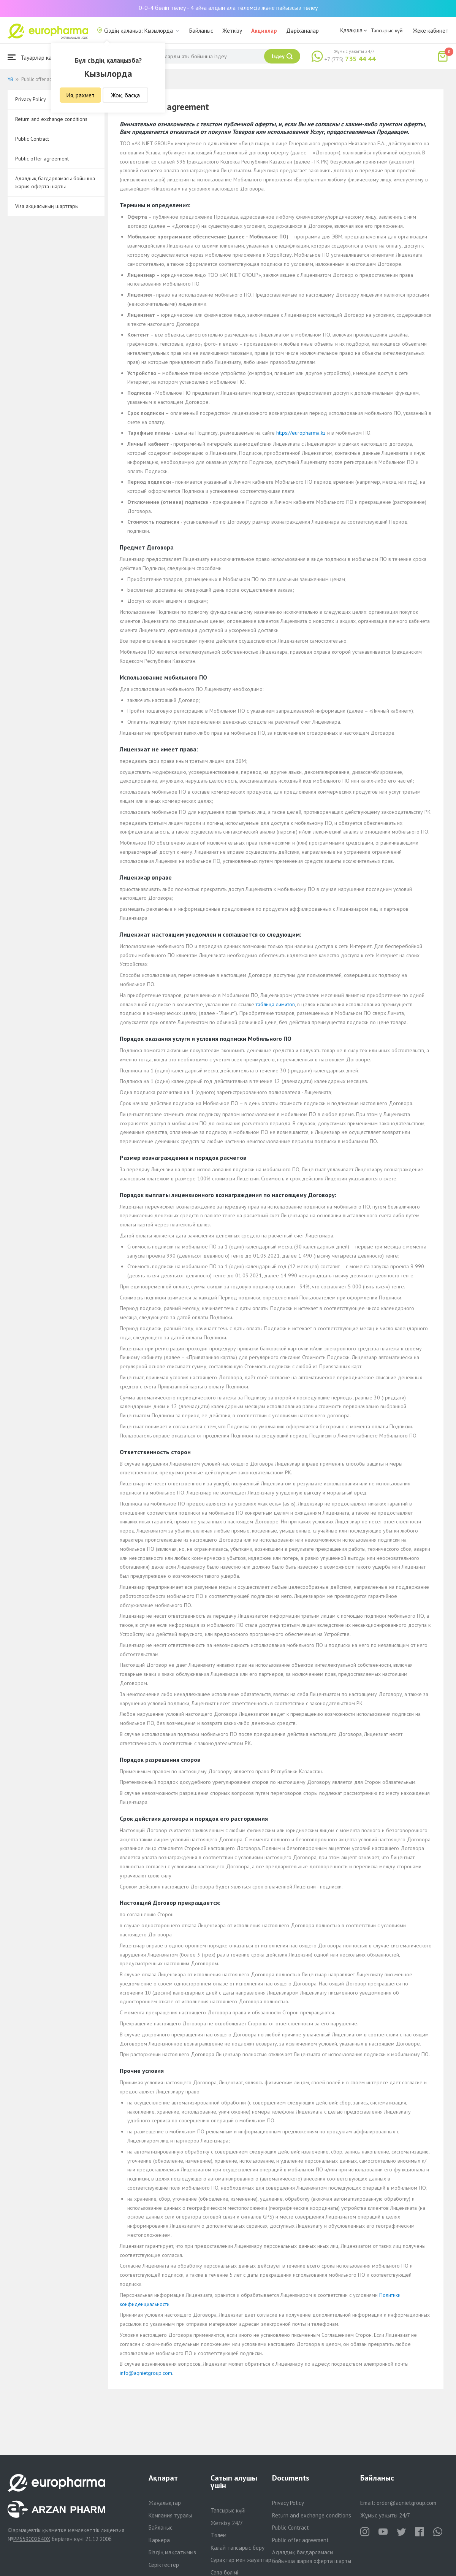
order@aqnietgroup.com (406, 2502)
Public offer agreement (42, 158)
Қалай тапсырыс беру (237, 2547)
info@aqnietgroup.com (146, 2373)
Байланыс (201, 30)
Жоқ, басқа (125, 95)
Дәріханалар (302, 30)
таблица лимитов (275, 1004)
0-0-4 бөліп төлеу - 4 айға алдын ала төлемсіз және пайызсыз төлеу (228, 7)
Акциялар (264, 30)
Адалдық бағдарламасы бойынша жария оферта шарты (55, 182)
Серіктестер (164, 2564)
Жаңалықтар (165, 2502)
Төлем (218, 2535)
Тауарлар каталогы (39, 57)
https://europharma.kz (301, 432)
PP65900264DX (31, 2539)
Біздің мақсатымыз (172, 2552)
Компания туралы (170, 2515)
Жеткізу (232, 30)
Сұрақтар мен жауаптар (241, 2559)
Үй (10, 79)
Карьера (159, 2540)
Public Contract (32, 138)
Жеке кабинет (430, 30)
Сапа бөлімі (224, 2572)
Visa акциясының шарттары (47, 206)
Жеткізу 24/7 (227, 2523)
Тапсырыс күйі (387, 30)
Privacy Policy (288, 2502)
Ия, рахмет (80, 95)
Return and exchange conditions (51, 119)
